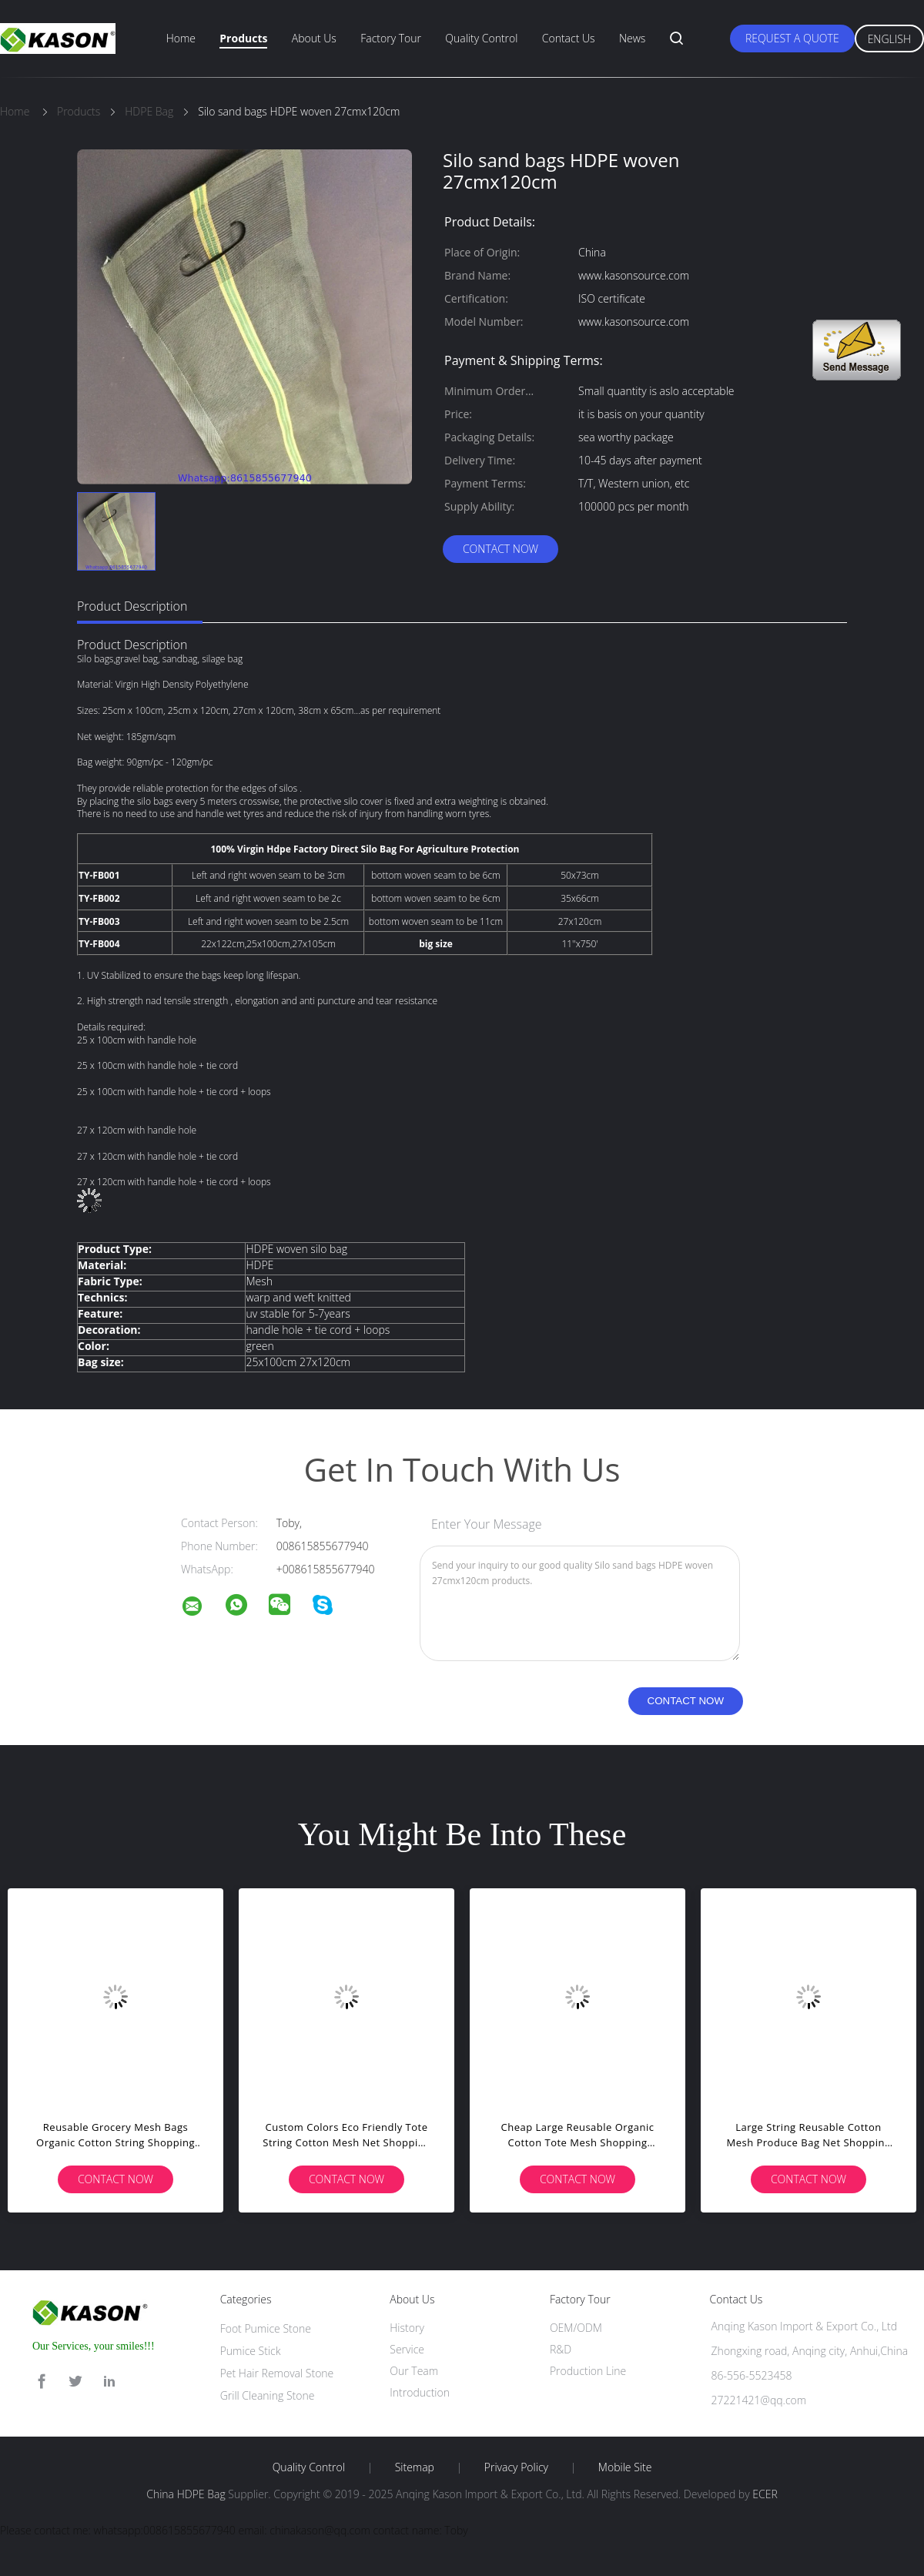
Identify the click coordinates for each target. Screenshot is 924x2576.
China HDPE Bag (185, 2494)
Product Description (132, 606)
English (889, 39)
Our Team (414, 2370)
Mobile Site (624, 2467)
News (632, 38)
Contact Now (500, 548)
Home (181, 38)
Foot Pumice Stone (265, 2328)
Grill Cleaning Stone (267, 2395)
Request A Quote (792, 38)
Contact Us (568, 38)
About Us (314, 38)
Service (407, 2349)
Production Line (588, 2370)
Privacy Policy (516, 2467)
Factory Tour (390, 38)
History (407, 2327)
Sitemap (414, 2467)
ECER (764, 2494)
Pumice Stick (250, 2350)
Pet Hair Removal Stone (277, 2373)
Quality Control (481, 38)
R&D (560, 2349)
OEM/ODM (576, 2327)
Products (243, 38)
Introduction (420, 2392)
